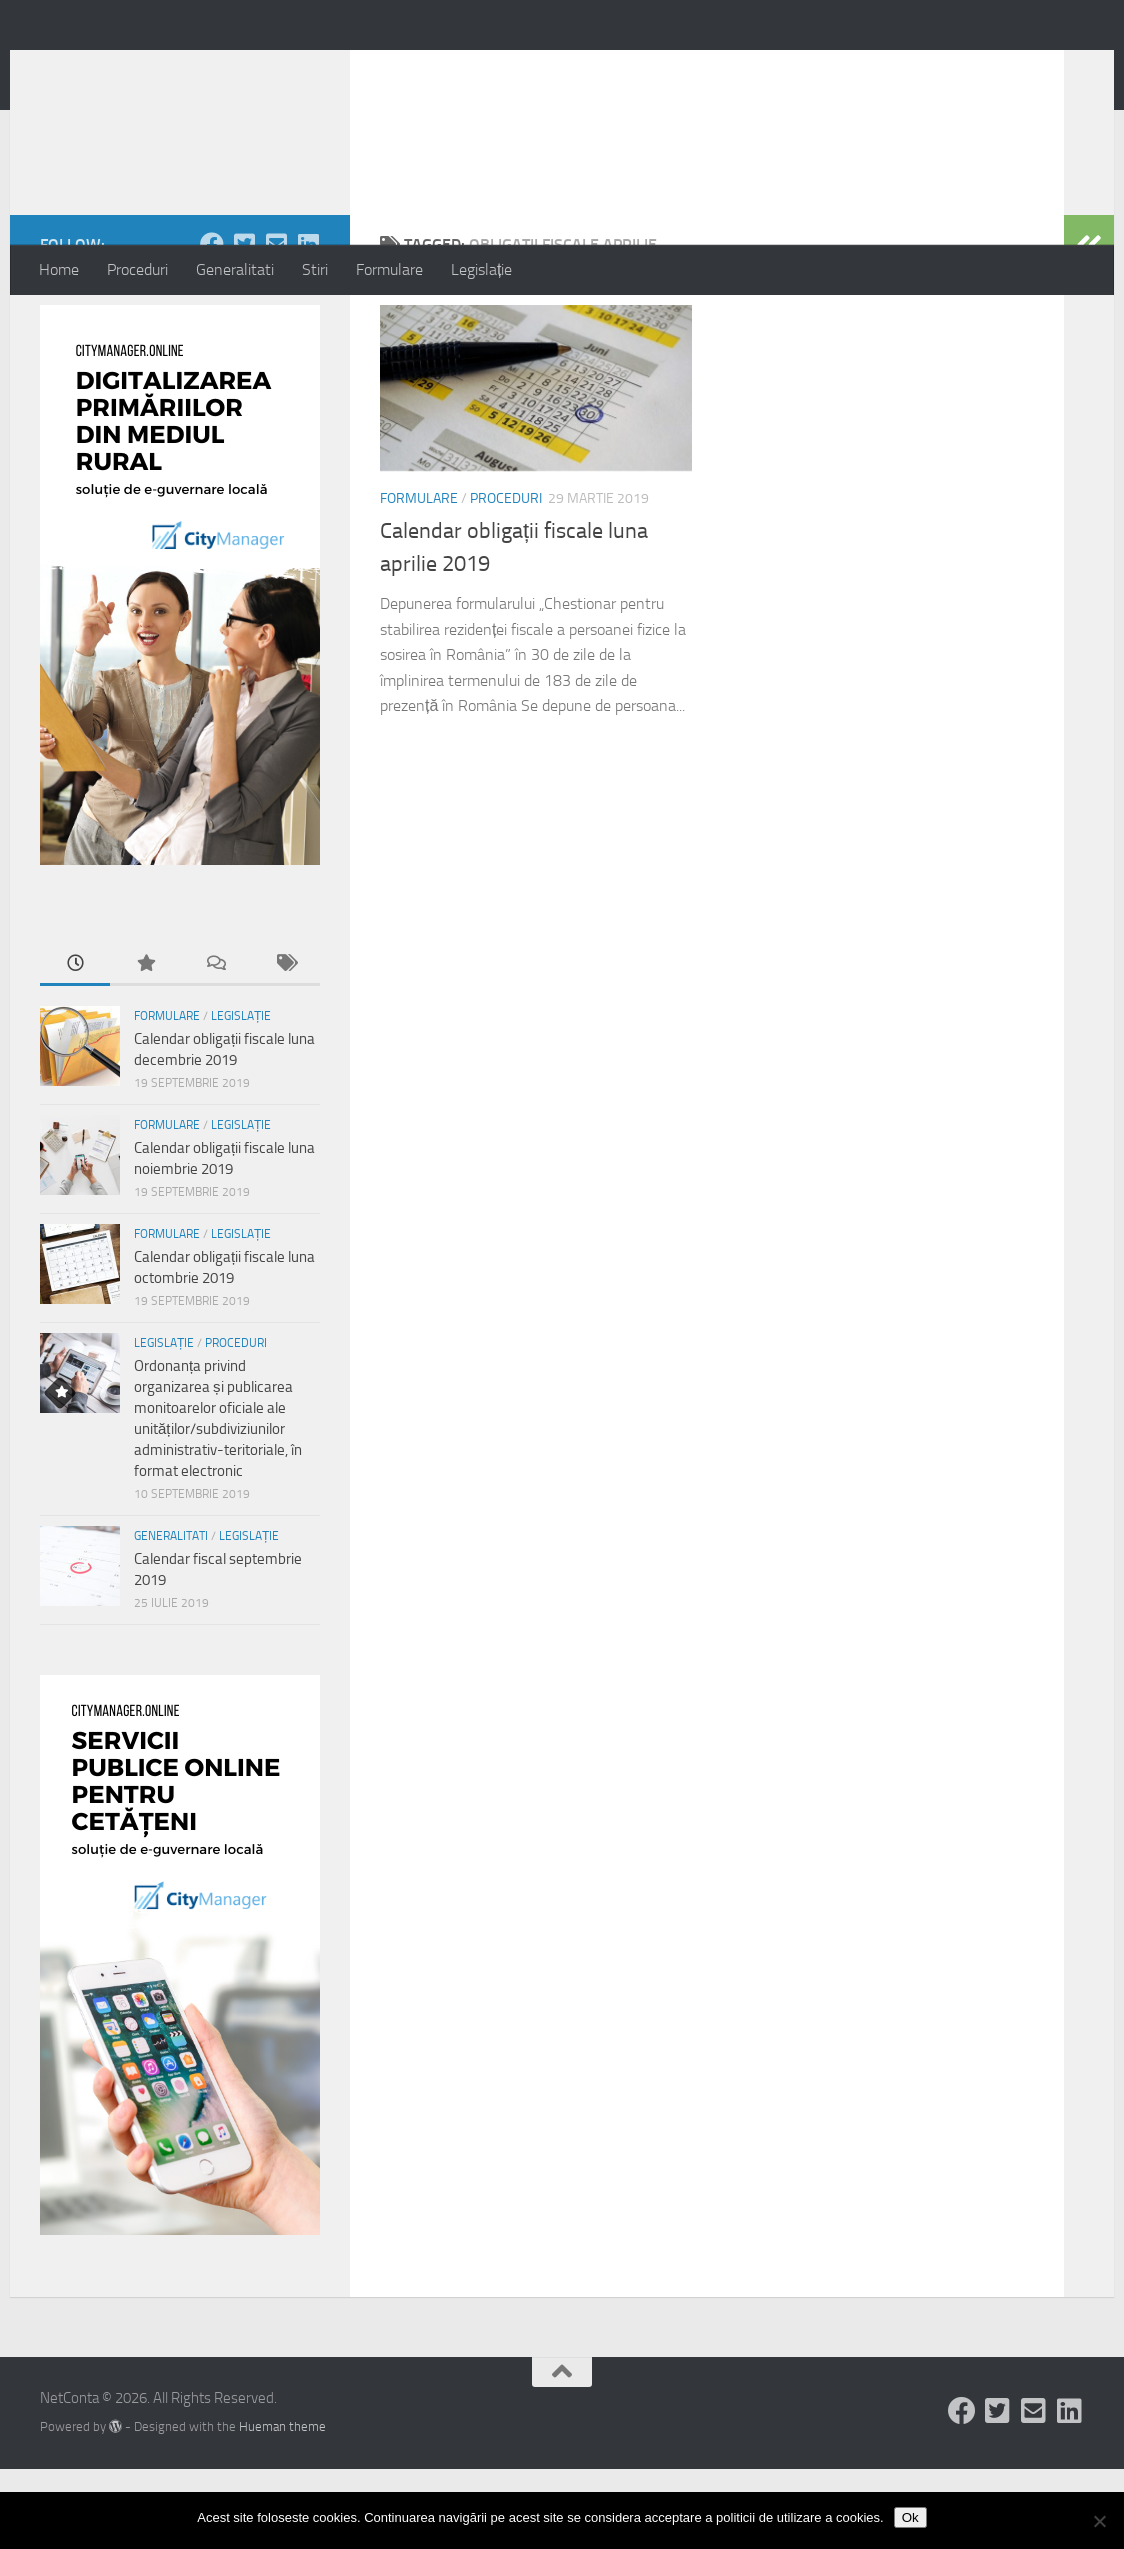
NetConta (122, 69)
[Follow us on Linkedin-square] (308, 324)
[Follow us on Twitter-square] (244, 324)
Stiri (315, 269)
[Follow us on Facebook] (212, 324)
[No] (1099, 2521)
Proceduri (137, 269)
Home (59, 269)
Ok (910, 2517)
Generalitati (235, 269)
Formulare (389, 269)
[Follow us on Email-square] (276, 324)
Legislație (481, 269)
